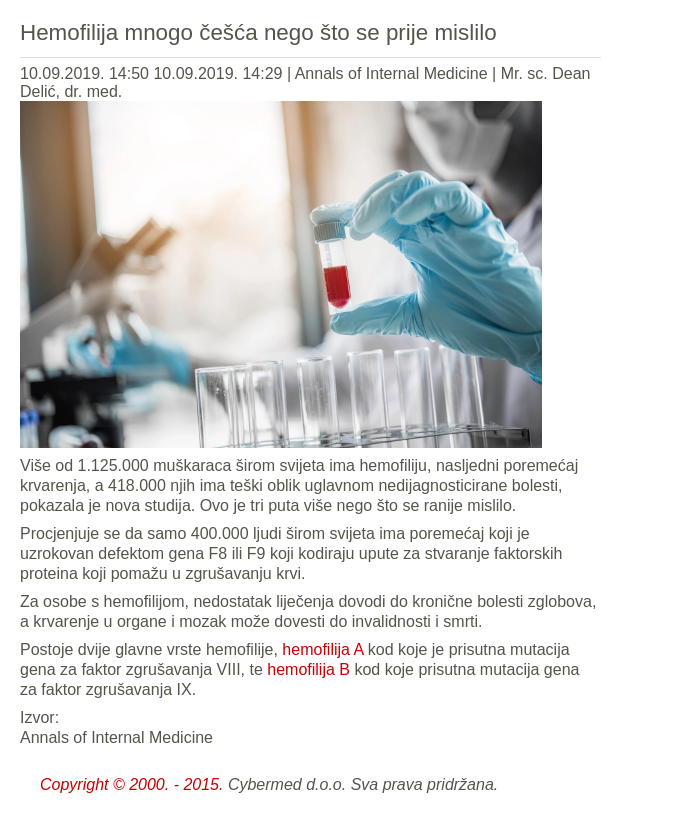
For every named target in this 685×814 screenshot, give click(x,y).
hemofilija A (322, 649)
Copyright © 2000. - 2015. (131, 784)
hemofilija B (308, 669)
